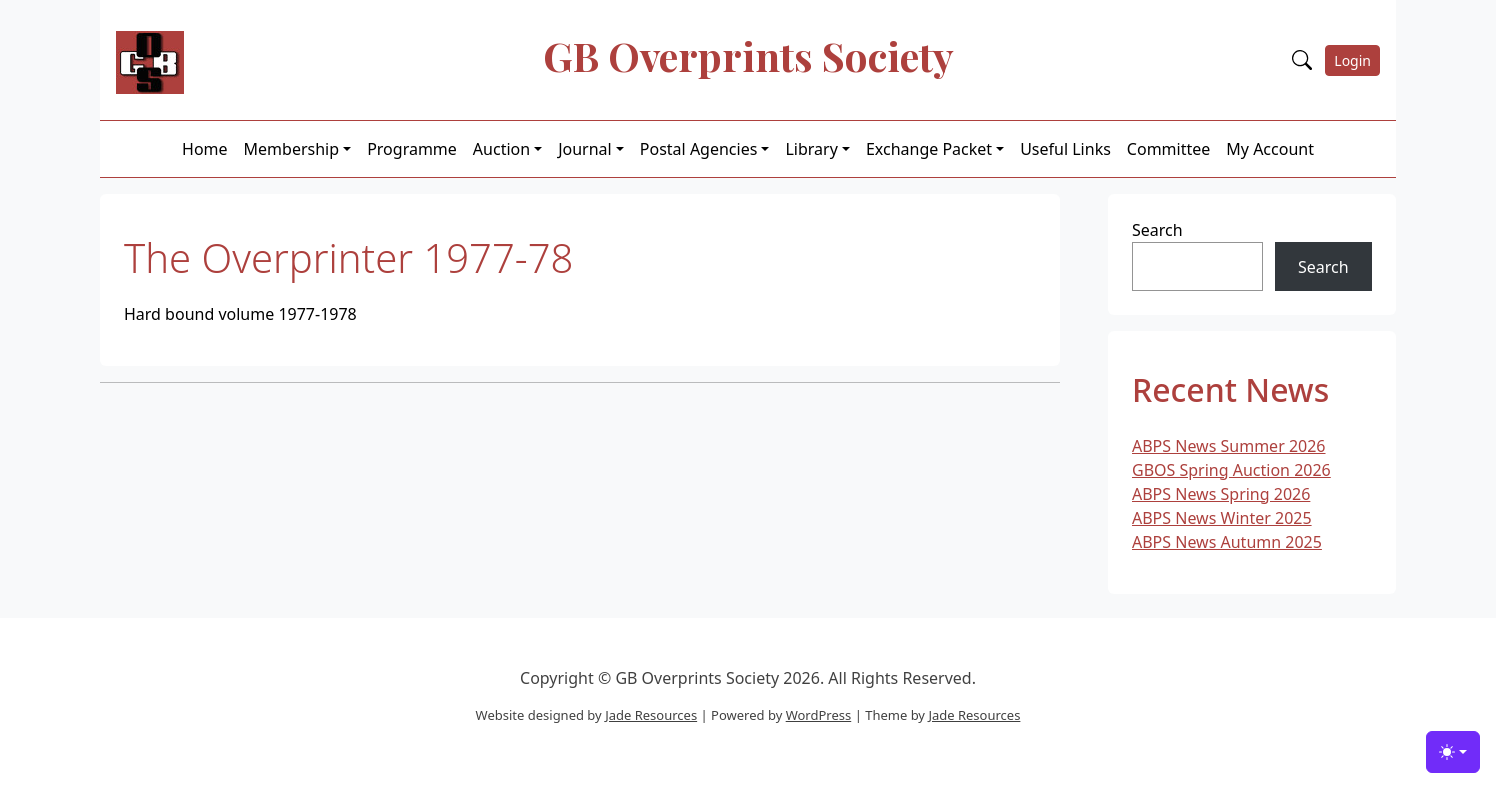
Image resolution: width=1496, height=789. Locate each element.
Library (811, 149)
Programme (412, 149)
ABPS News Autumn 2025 (1227, 542)
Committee (1168, 149)
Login (1352, 60)
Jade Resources (651, 715)
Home (205, 149)
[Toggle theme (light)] (1453, 752)
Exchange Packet (929, 149)
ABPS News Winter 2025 (1222, 518)
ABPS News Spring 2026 (1221, 494)
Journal (585, 149)
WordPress (819, 715)
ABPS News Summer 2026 (1229, 446)
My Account (1270, 149)
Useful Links (1065, 149)
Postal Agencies (699, 149)
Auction (501, 149)
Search (1157, 230)
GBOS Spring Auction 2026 (1231, 470)
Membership (292, 149)
